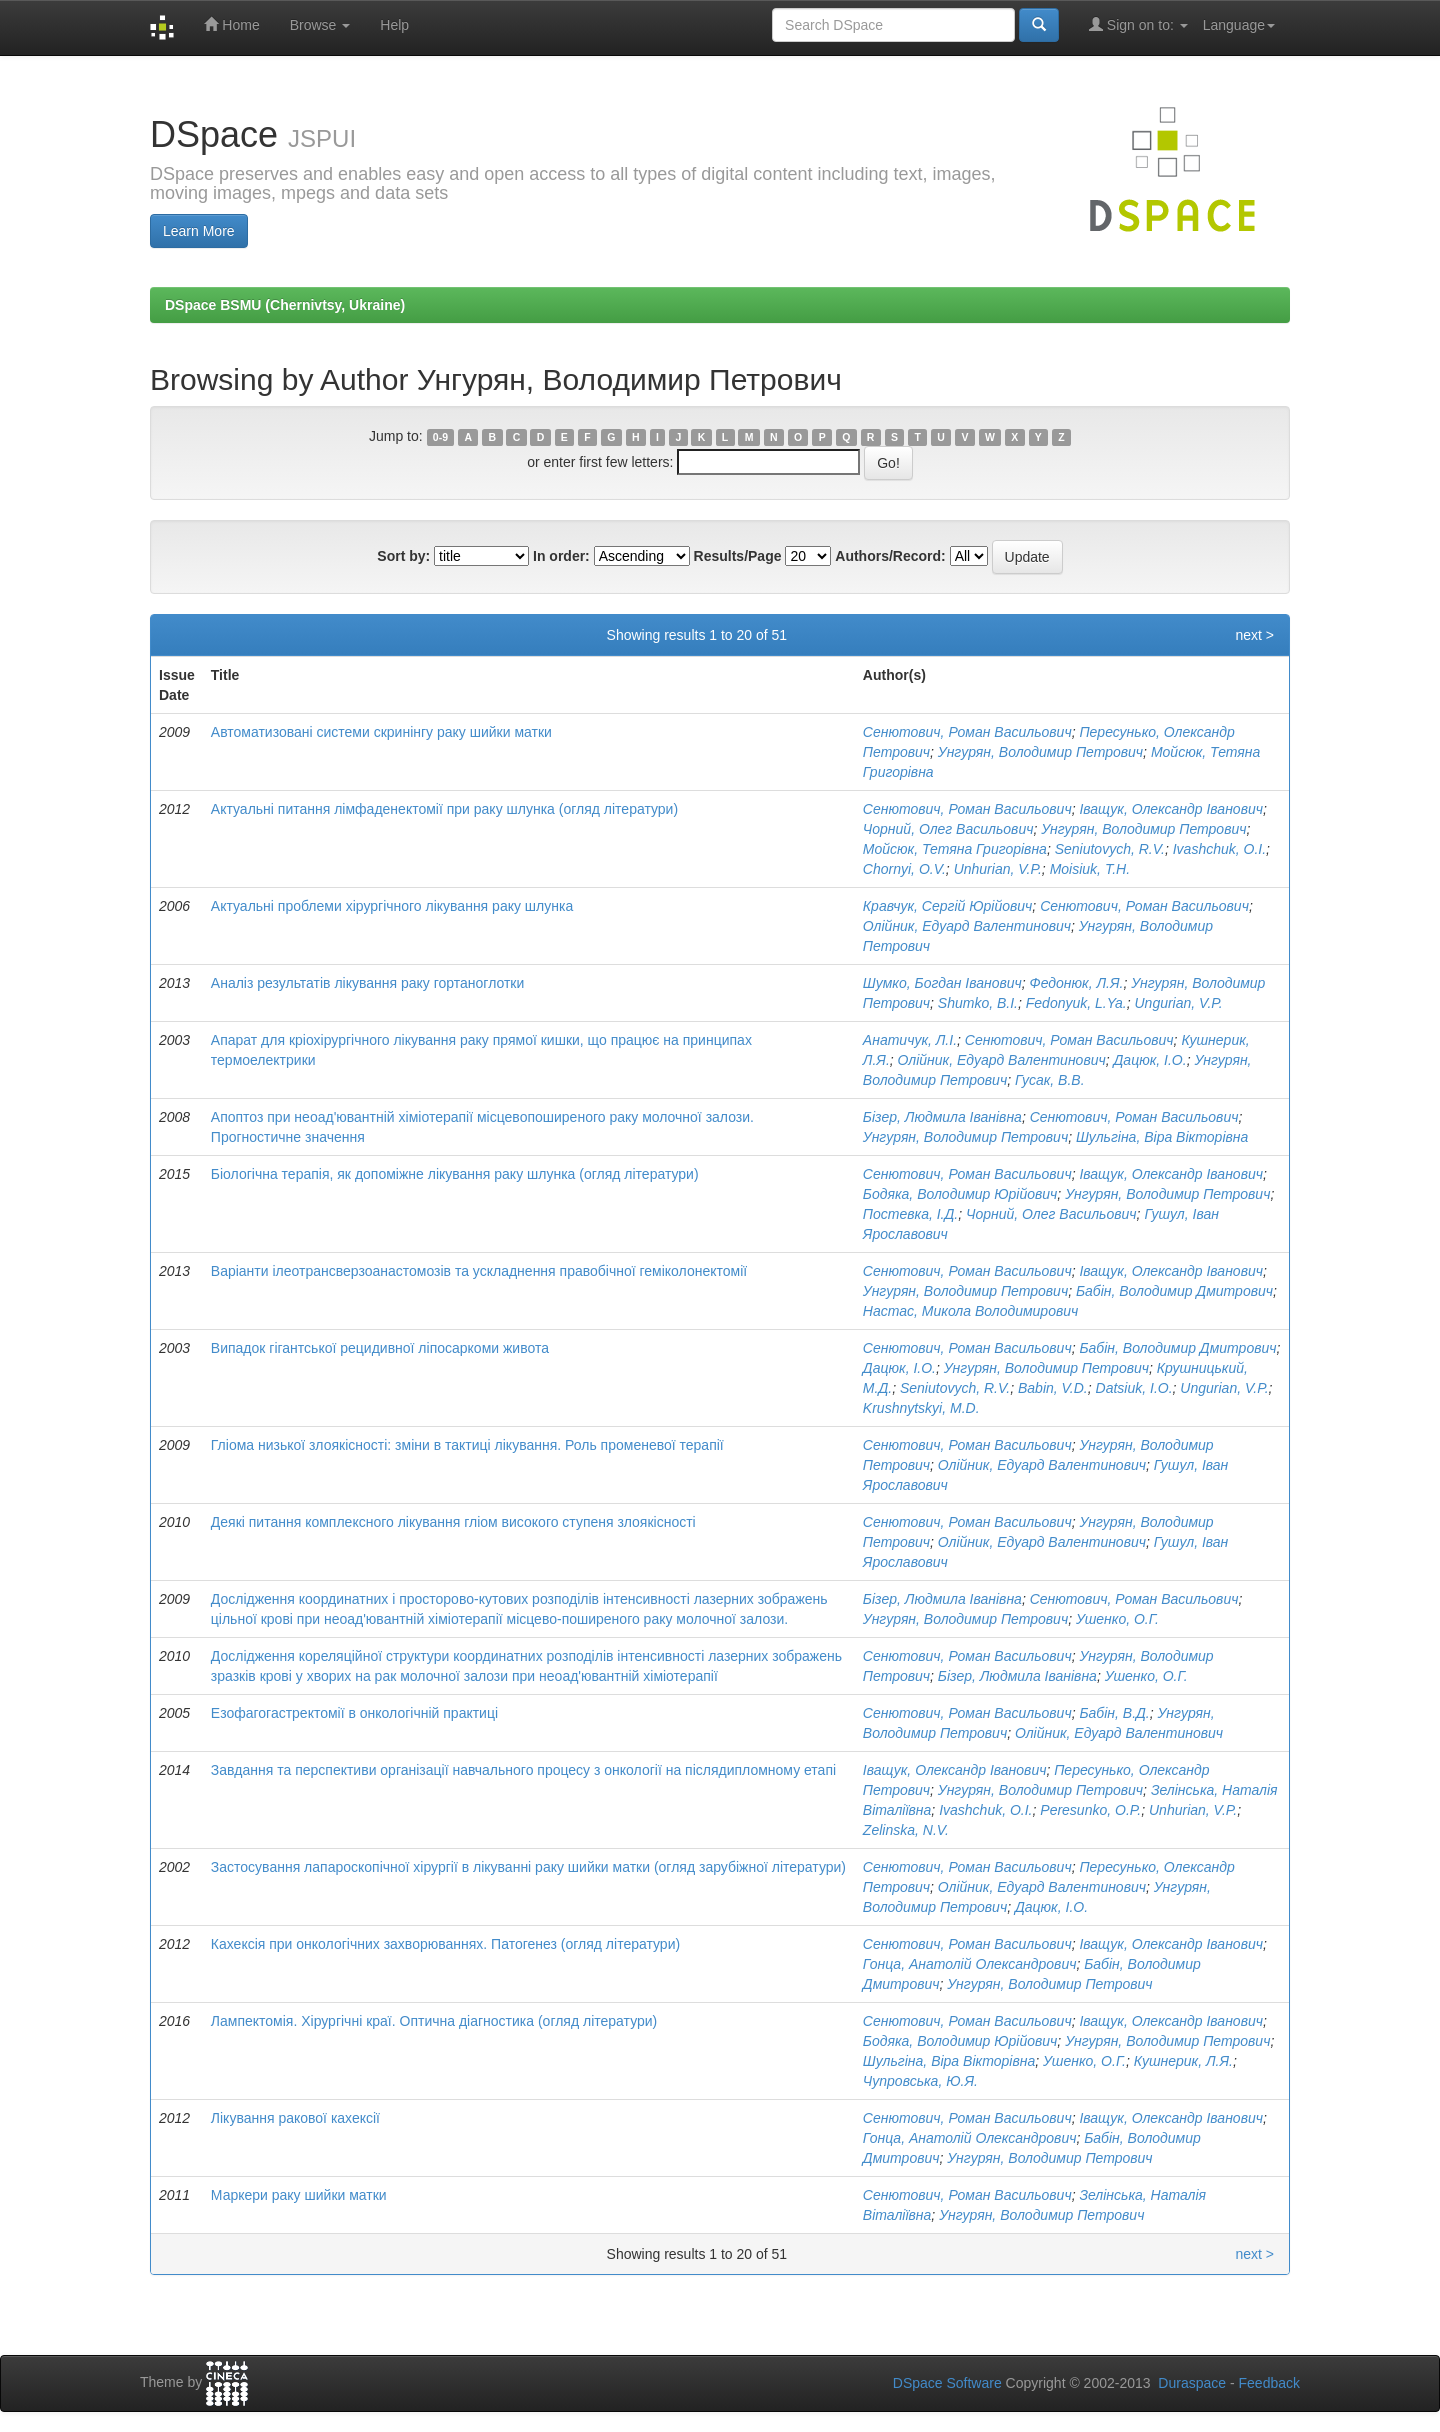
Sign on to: (1138, 24)
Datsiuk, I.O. (1134, 1388)
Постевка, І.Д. (910, 1214)
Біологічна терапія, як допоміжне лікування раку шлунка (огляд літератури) (455, 1174)
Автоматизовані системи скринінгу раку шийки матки (381, 732)
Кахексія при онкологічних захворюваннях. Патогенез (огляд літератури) (445, 1944)
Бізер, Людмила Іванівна (942, 1117)
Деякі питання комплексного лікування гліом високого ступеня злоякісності (453, 1522)
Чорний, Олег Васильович (948, 829)
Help (394, 25)
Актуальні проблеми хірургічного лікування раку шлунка (392, 906)
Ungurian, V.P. (1178, 1003)
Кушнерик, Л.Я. (1183, 2061)
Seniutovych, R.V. (1110, 849)
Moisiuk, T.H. (1090, 869)
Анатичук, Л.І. (910, 1040)
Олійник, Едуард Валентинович (967, 926)
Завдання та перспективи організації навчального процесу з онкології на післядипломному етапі (523, 1770)
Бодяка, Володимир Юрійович (960, 1194)
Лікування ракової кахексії (295, 2118)
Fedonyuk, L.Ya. (1076, 1003)
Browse (320, 25)
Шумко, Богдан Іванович (942, 983)
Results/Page (738, 556)
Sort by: (403, 556)
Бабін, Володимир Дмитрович (1174, 1291)
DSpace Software (947, 2383)
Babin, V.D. (1053, 1388)
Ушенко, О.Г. (1117, 1619)
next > (1254, 635)
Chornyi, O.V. (904, 869)
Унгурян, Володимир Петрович (1040, 752)
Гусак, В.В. (1050, 1080)
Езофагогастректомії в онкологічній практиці (354, 1713)
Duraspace (1192, 2383)
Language (1239, 25)
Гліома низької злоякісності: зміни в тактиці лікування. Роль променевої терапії (467, 1445)
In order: (561, 556)
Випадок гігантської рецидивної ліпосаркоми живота (380, 1348)
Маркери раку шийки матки (299, 2195)
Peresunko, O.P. (1090, 1810)
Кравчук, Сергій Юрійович (947, 906)
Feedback (1269, 2383)
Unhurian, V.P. (998, 869)
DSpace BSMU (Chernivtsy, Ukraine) (285, 305)
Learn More (199, 231)
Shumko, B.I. (978, 1003)
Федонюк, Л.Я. (1077, 983)
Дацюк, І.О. (1150, 1060)
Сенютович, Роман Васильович (967, 732)
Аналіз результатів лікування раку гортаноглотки (368, 983)
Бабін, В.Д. (1114, 1713)
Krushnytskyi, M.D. (921, 1408)
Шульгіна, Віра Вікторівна (1162, 1137)
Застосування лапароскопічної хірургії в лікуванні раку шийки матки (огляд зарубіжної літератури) (528, 1867)
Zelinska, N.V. (906, 1830)
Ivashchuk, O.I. (1219, 849)
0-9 (440, 437)
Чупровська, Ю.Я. (920, 2081)
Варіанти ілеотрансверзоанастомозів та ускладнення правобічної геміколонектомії (479, 1271)
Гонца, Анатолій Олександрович (970, 1964)
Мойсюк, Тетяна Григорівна (955, 849)
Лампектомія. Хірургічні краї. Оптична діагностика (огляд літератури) (434, 2021)
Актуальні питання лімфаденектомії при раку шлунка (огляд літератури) (444, 809)
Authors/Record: (890, 556)
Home (231, 24)
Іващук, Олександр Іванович (1171, 809)
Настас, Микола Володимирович (970, 1311)
